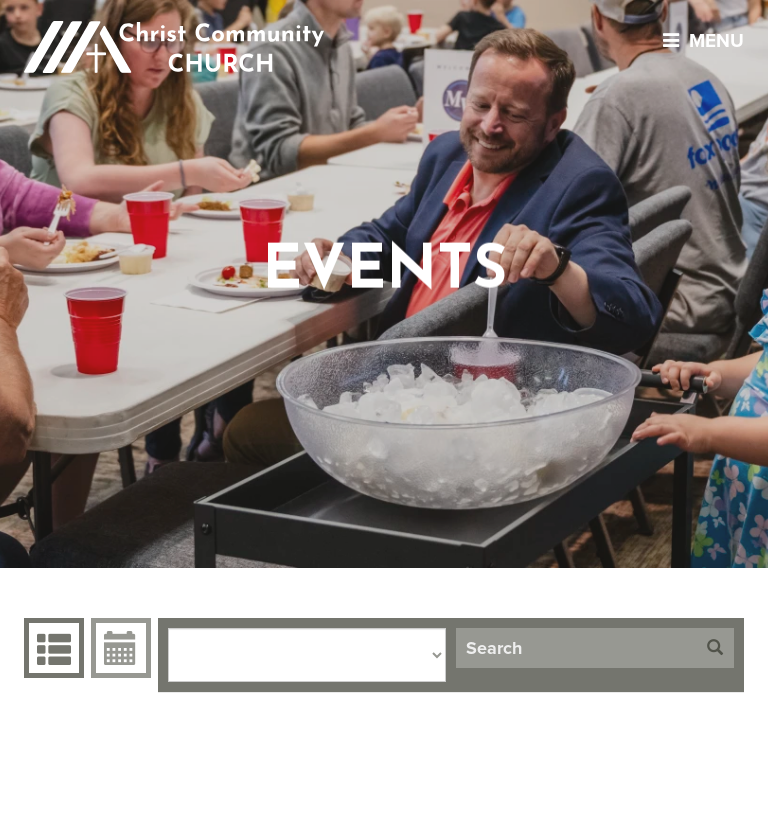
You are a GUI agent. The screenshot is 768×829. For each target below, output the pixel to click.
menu (698, 40)
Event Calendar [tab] (118, 648)
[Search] (576, 648)
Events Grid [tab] (51, 648)
